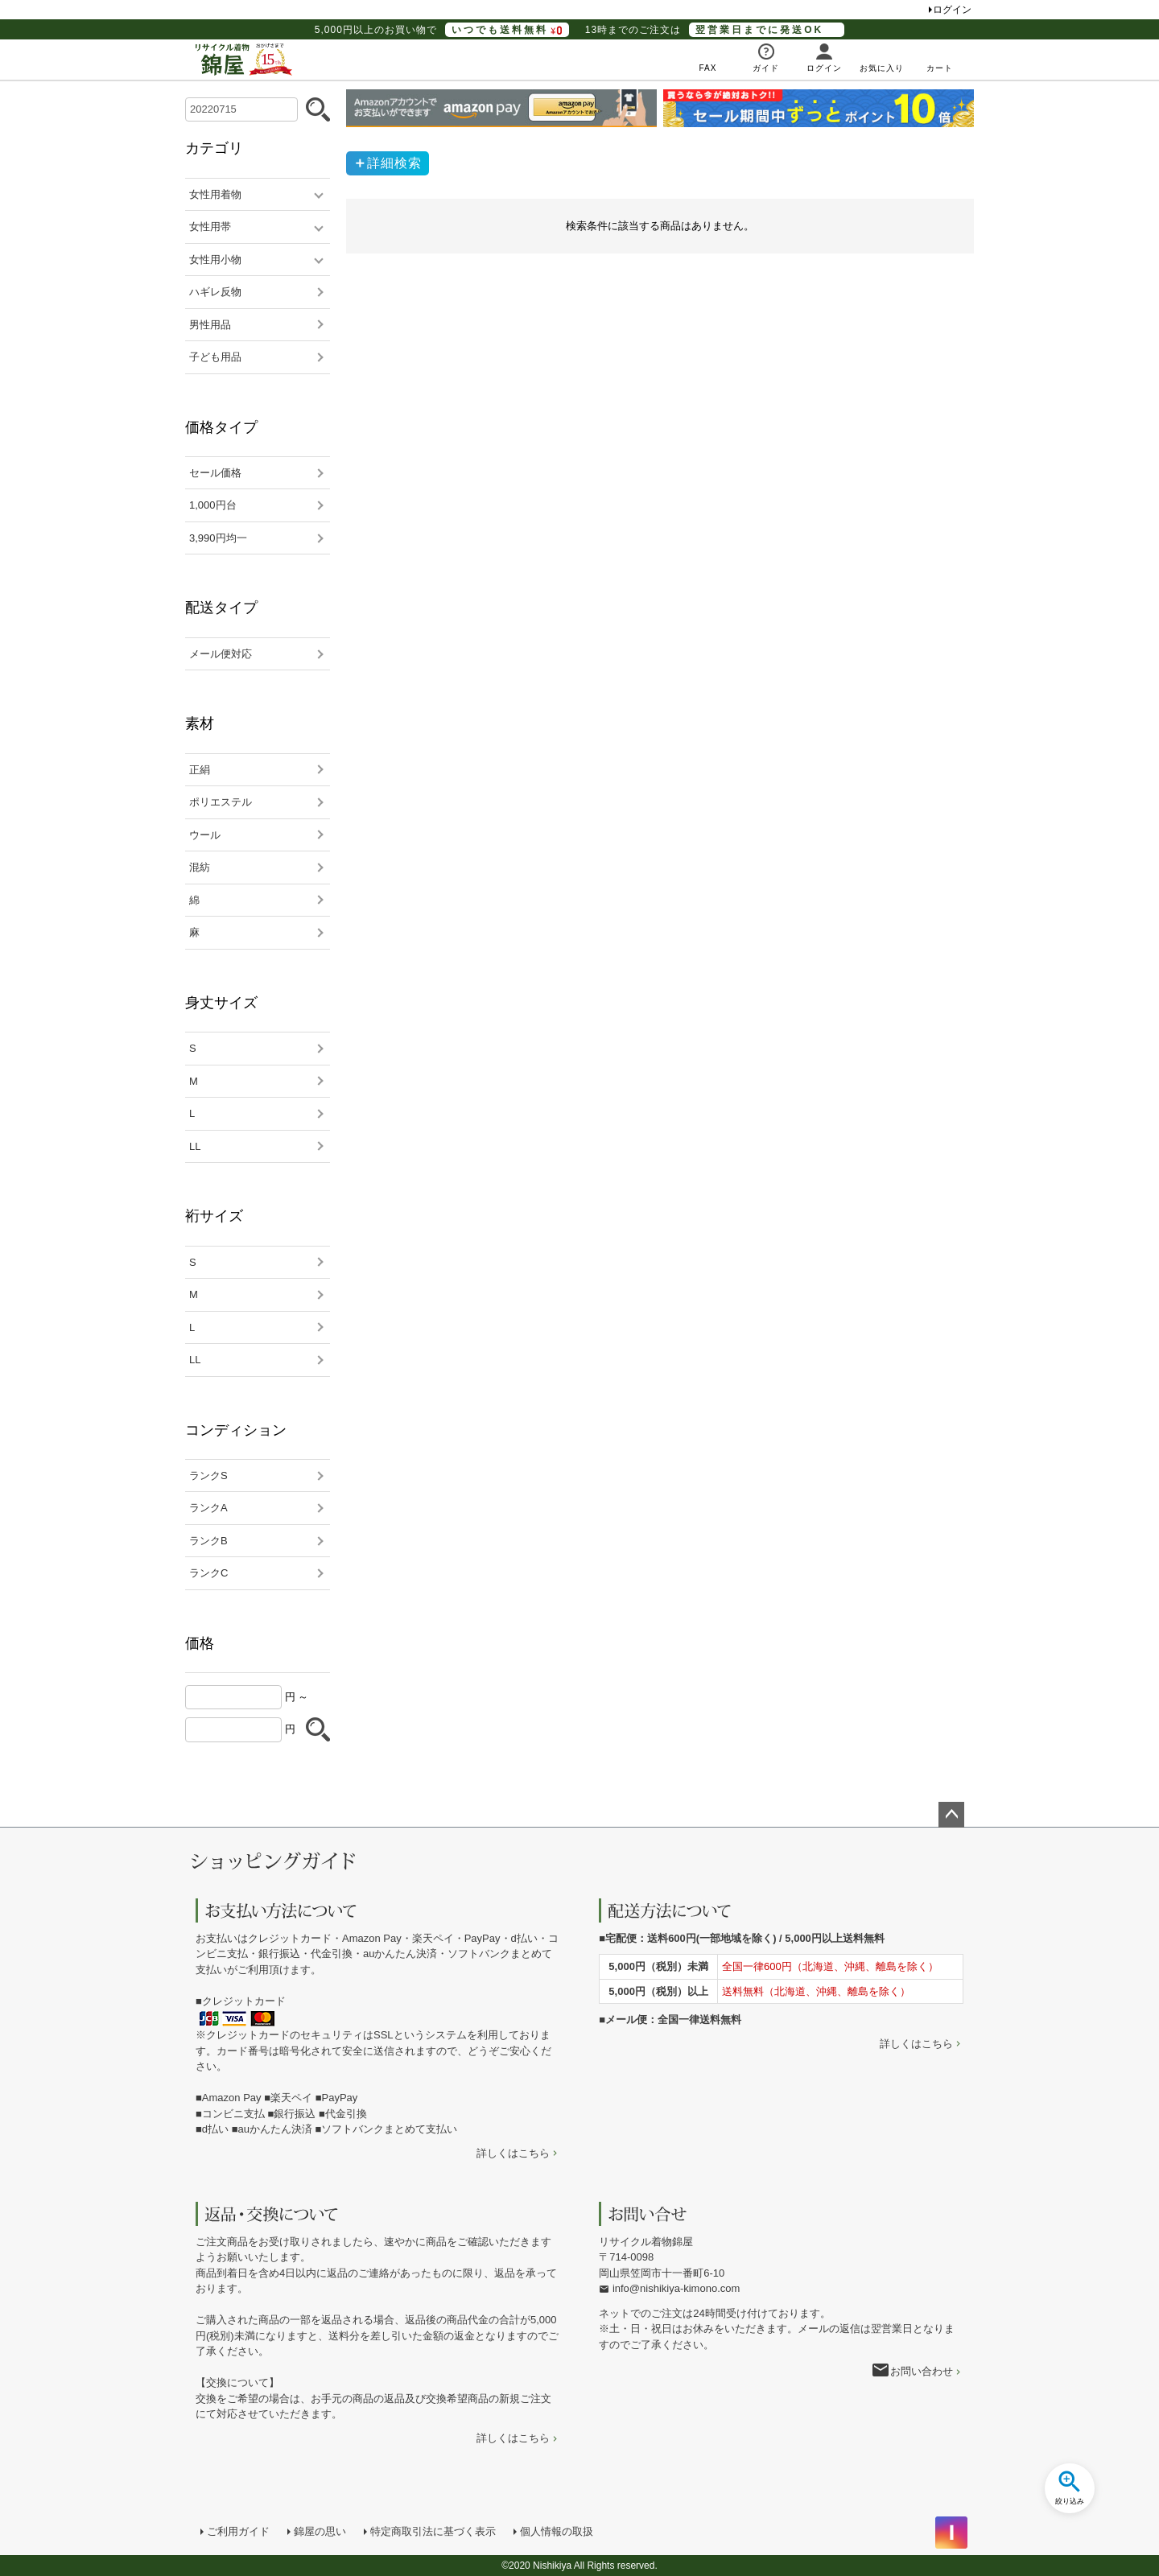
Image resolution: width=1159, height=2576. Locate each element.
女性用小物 (215, 259)
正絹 (199, 770)
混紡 (199, 867)
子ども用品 (215, 357)
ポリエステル (220, 802)
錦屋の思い (320, 2531)
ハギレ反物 (215, 292)
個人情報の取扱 (556, 2531)
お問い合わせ (921, 2371)
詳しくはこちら (513, 2153)
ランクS (208, 1475)
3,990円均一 (218, 538)
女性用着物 (215, 194)
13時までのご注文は (714, 30)
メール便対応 (220, 654)
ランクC (208, 1573)
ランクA (208, 1508)
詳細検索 (394, 163)
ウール (205, 835)
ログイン (952, 9)
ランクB (208, 1541)
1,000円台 (213, 505)
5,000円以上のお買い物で (442, 30)
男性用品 (210, 325)
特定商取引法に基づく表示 (433, 2531)
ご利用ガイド (238, 2531)
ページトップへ (951, 1815)
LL (194, 1146)
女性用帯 (210, 227)
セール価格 (215, 473)
